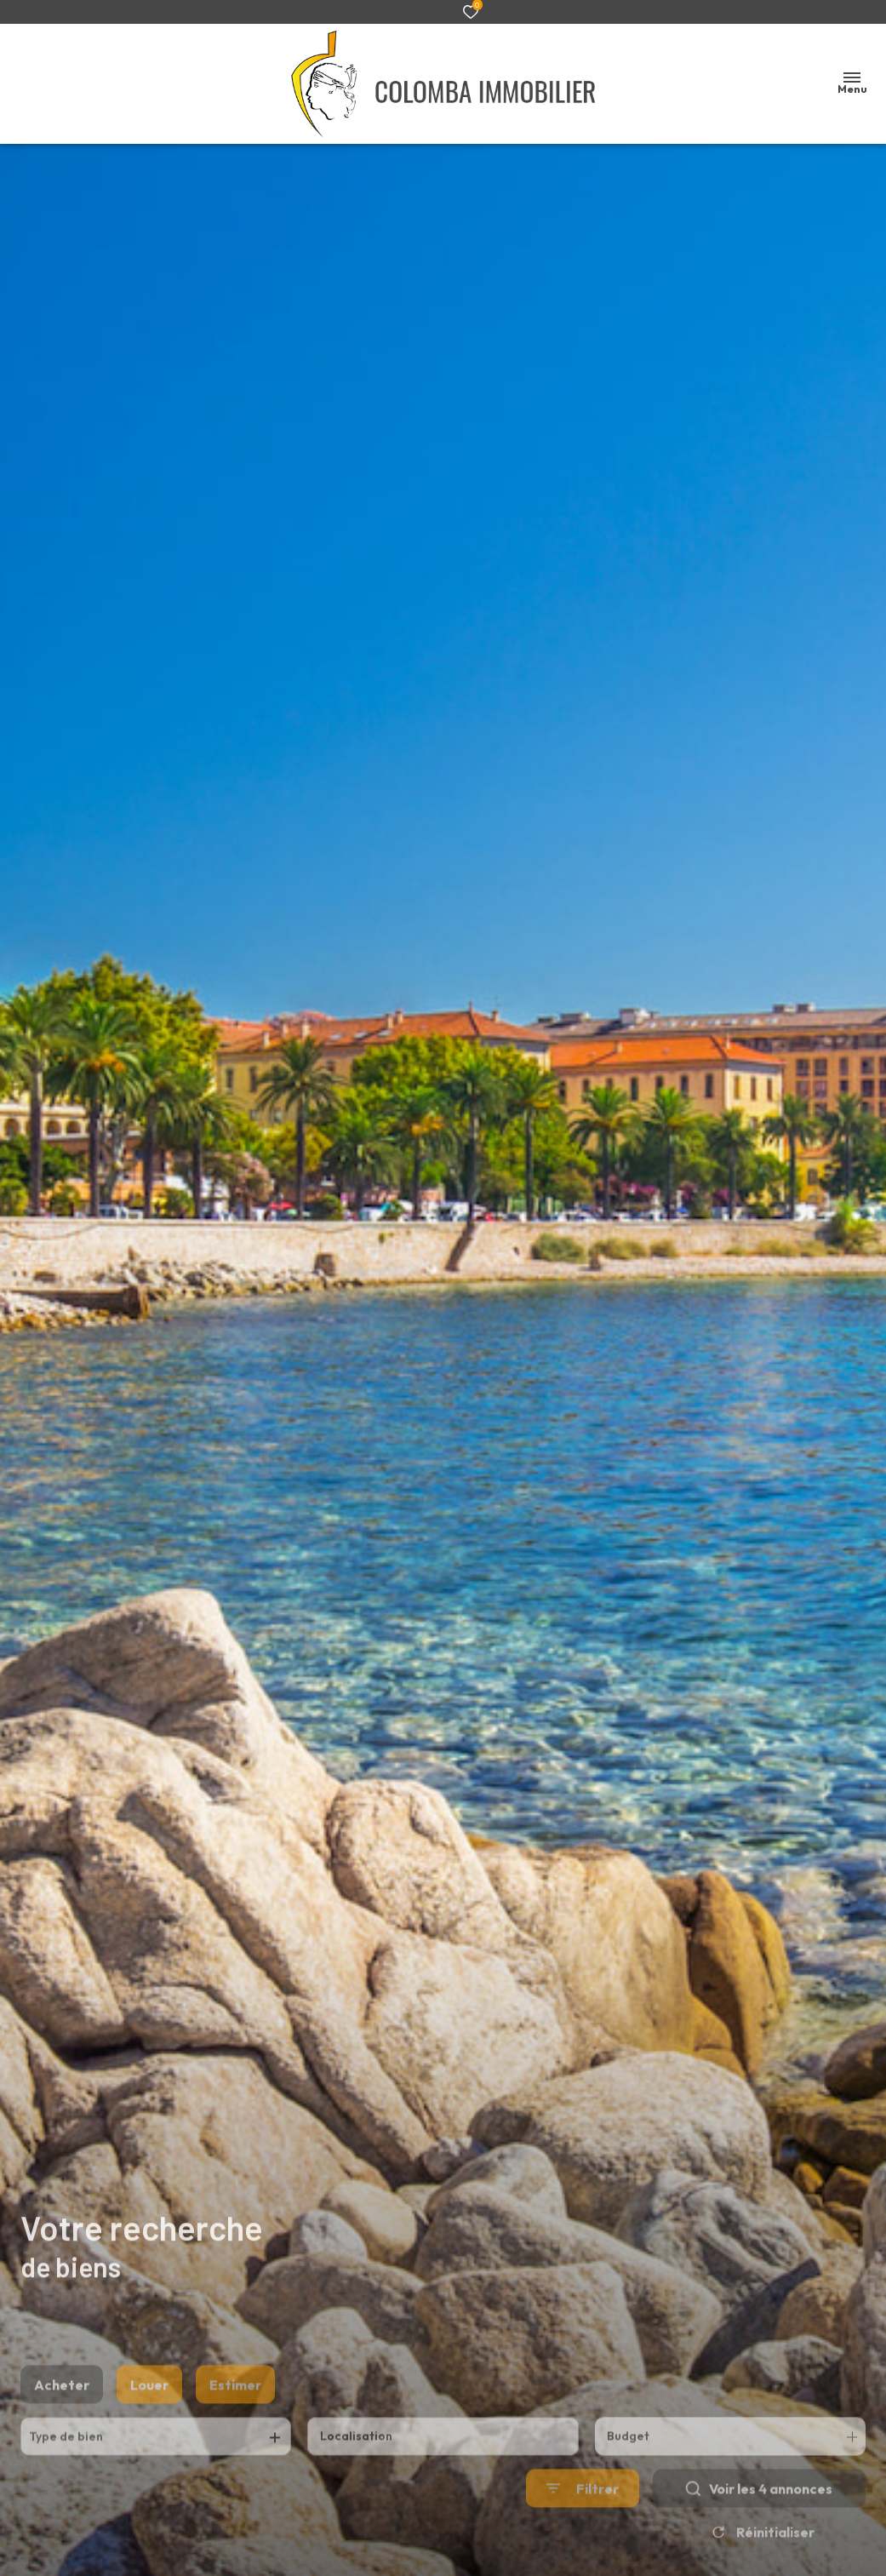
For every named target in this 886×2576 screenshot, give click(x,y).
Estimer (235, 2414)
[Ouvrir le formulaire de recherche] (582, 2518)
